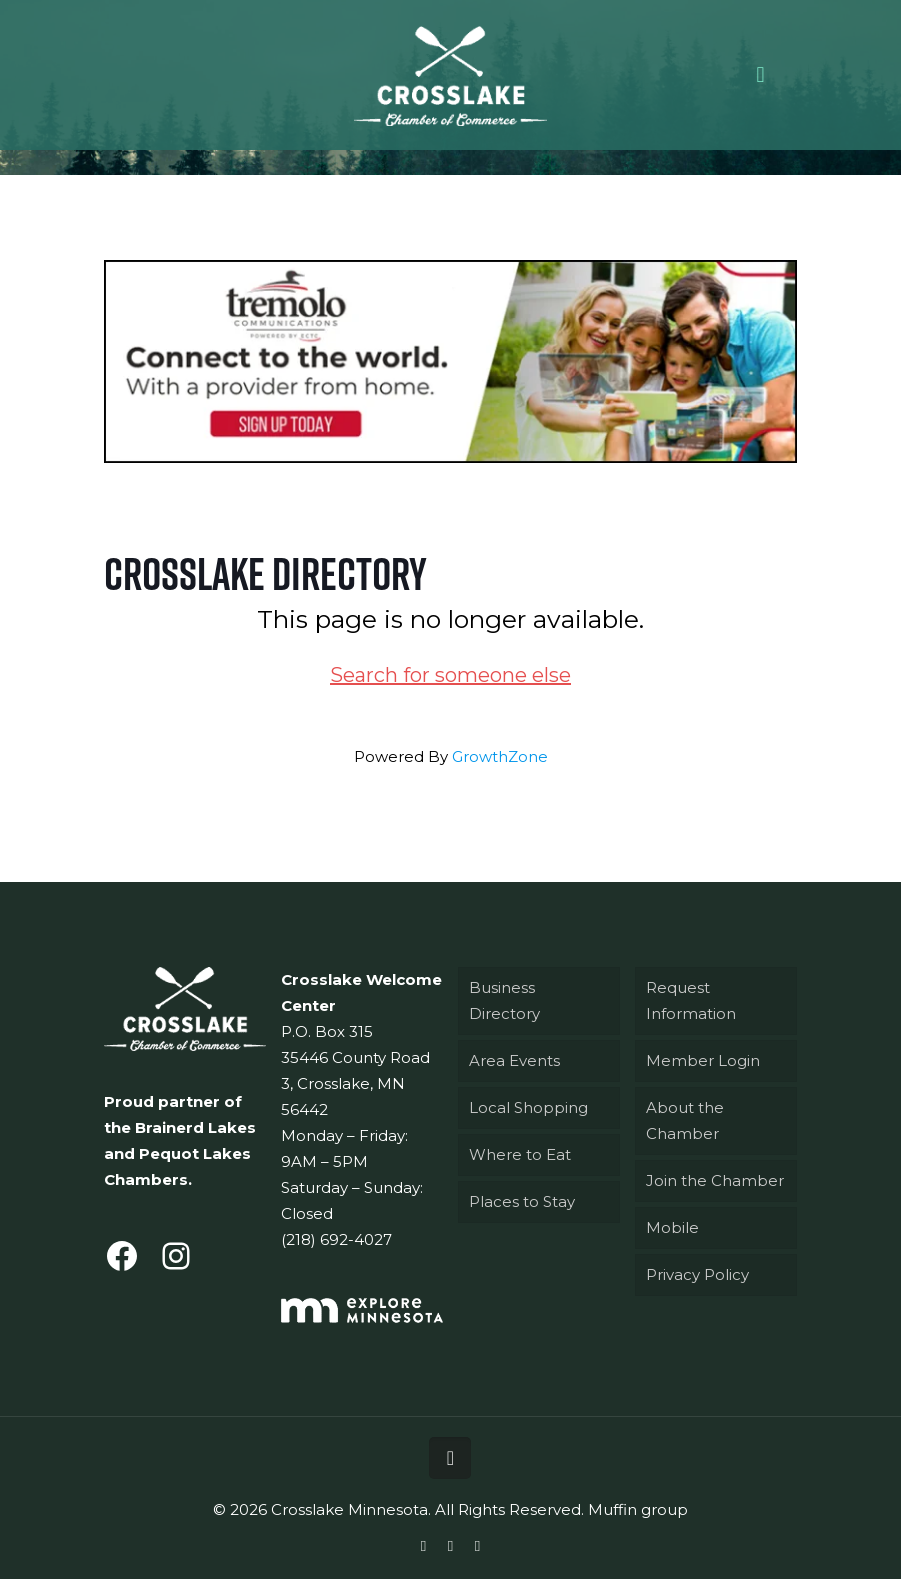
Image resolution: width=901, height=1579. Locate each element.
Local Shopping (528, 1107)
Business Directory (504, 1000)
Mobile (672, 1227)
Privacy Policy (697, 1274)
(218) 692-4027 (336, 1239)
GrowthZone (500, 756)
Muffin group (638, 1509)
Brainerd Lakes (195, 1127)
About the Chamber (685, 1120)
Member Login (703, 1060)
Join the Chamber (715, 1180)
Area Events (514, 1060)
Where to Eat (520, 1154)
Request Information (691, 1000)
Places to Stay (522, 1201)
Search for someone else (450, 675)
